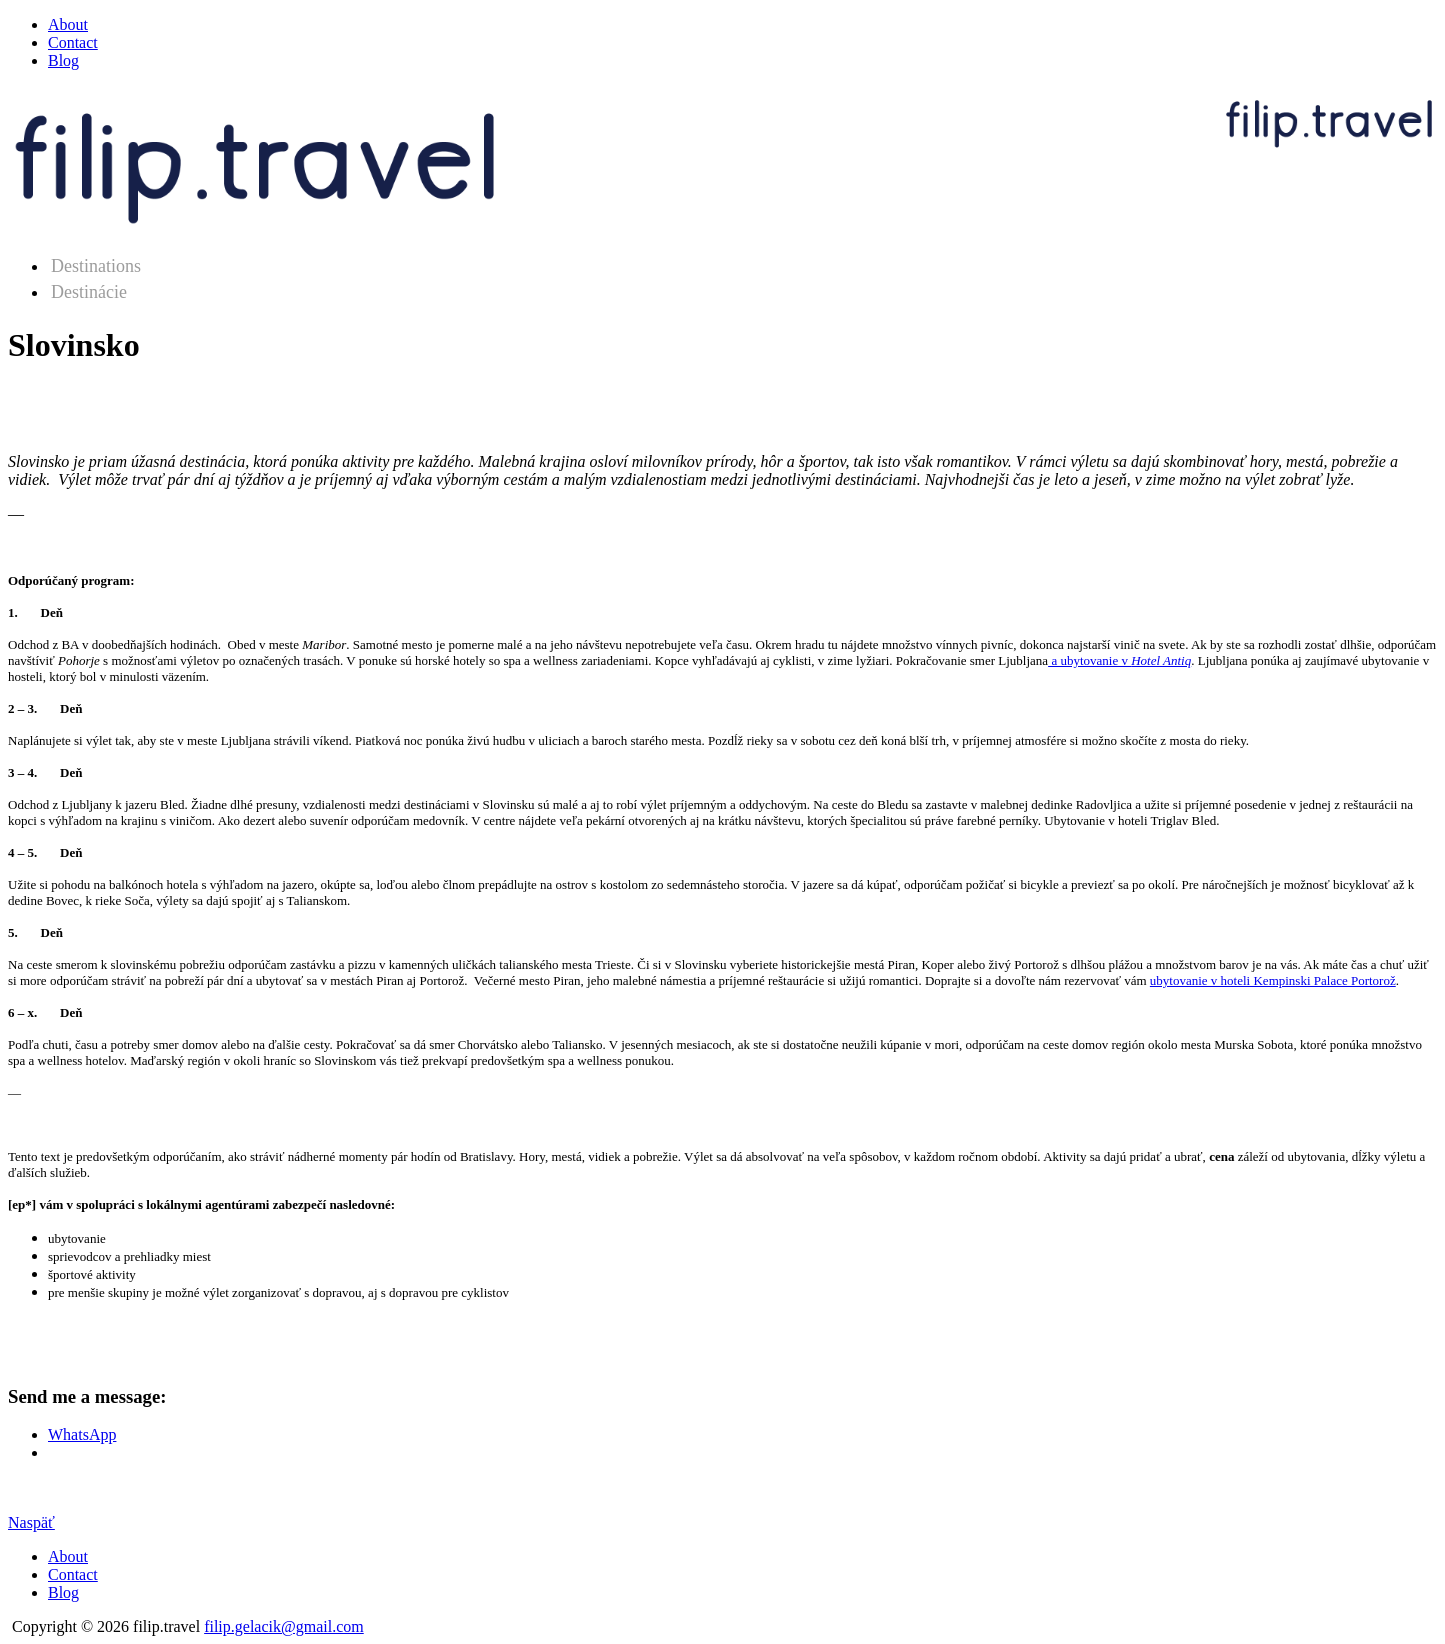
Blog (63, 60)
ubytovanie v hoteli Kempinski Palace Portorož (1273, 980)
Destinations (96, 266)
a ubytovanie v (1119, 660)
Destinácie (89, 292)
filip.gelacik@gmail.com (284, 1626)
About (68, 24)
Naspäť (31, 1522)
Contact (73, 42)
